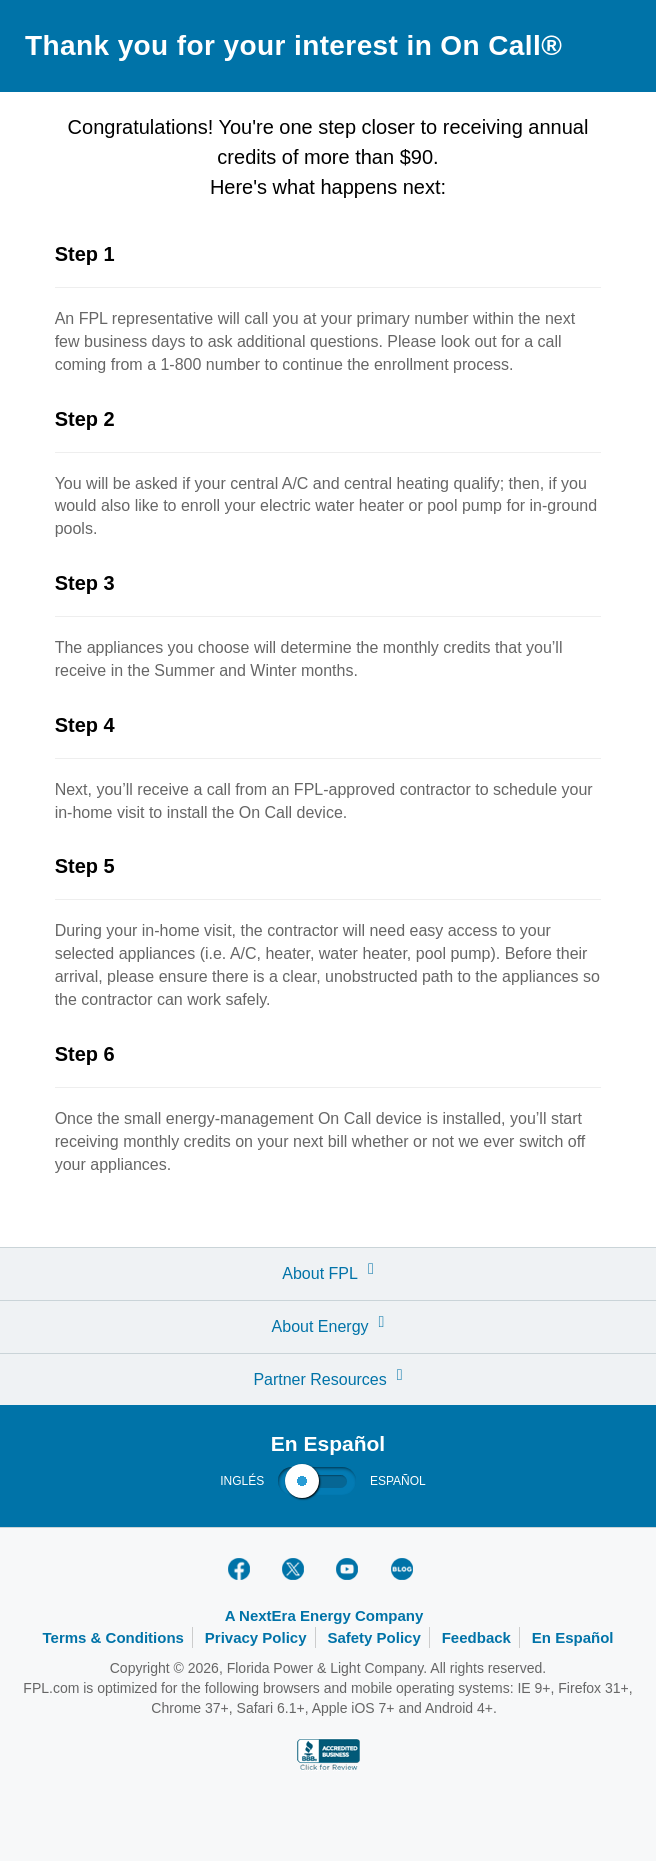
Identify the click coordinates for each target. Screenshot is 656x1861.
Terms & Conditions (113, 1637)
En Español (573, 1637)
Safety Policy (373, 1637)
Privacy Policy (256, 1637)
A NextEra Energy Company (324, 1615)
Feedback (476, 1637)
